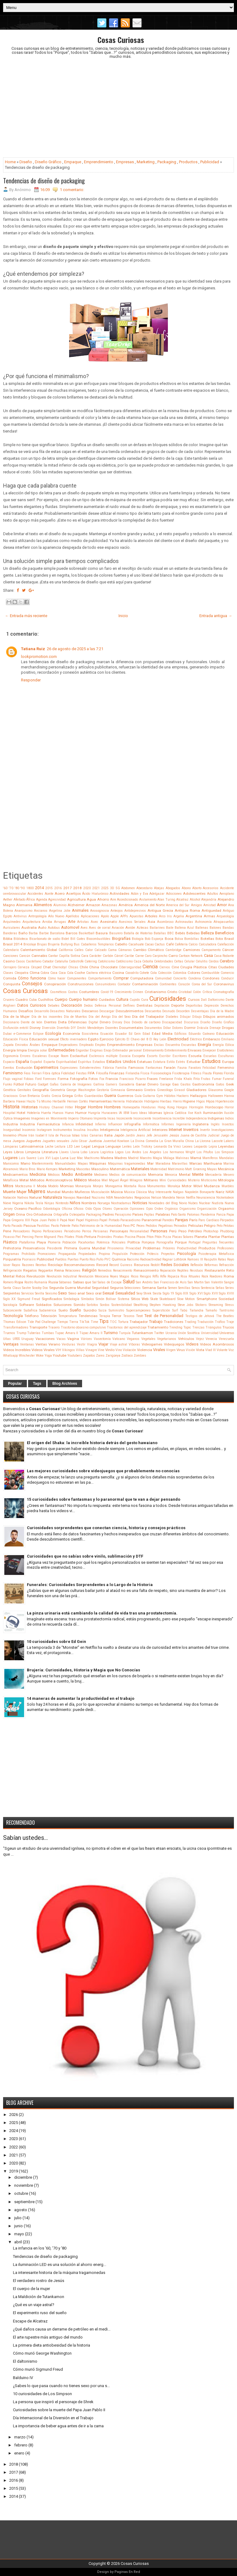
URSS (16, 1339)
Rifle (163, 1276)
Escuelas (210, 1056)
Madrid (133, 1158)
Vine (101, 1350)
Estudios (211, 1061)
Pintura (90, 1237)
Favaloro (195, 1068)
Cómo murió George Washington (42, 2353)
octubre (21, 2193)
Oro (29, 1214)
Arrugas (60, 922)
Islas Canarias (92, 1135)
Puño (99, 1259)
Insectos (228, 1124)
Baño (23, 933)
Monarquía (83, 1186)
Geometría (57, 1090)
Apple (114, 916)
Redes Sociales (175, 1264)
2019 (13, 2171)
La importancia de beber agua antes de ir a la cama (58, 2426)
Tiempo (62, 1322)
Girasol (179, 1090)
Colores (194, 972)
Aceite (49, 894)
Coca (53, 973)
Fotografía (78, 1079)
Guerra (110, 1095)
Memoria (155, 1174)
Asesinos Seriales (132, 922)
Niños (75, 1203)
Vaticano (118, 1339)
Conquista (11, 984)
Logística (107, 1152)
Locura (94, 1152)
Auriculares (11, 928)
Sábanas (65, 1282)
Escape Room (58, 1056)
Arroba (47, 922)
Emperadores (68, 1045)
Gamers (111, 1084)
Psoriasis (29, 1259)
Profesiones (225, 1248)
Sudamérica (47, 1310)
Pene (7, 1231)
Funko (7, 1084)
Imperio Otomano (80, 1118)
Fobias (29, 1079)
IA (120, 1113)
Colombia (179, 973)
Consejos (32, 984)
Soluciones (62, 1305)
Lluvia (74, 1152)
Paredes (168, 1220)
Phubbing (227, 1231)
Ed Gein (135, 1034)
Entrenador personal (127, 1050)
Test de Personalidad (163, 1315)
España (22, 1061)
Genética (9, 1090)
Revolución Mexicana (93, 1276)
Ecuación (106, 1034)
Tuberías (33, 1333)
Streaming (216, 1305)
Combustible (210, 973)
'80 (17, 888)
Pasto (55, 1226)
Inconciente (124, 1118)
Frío (196, 1079)
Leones (187, 1147)
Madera (107, 1158)
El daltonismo (25, 2361)
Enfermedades (61, 1050)
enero (19, 2453)
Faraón (170, 1067)
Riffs (155, 1276)
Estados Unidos (120, 1061)
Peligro (209, 1225)
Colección (165, 973)
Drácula (202, 1028)
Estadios (99, 1062)
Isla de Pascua (59, 1135)
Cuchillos (45, 999)
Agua (91, 899)
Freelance (166, 1079)
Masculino (100, 1169)
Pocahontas (86, 1242)
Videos (192, 1344)
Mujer (22, 1191)
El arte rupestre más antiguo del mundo (48, 2337)
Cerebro (227, 961)
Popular (15, 1383)
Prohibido (28, 1254)
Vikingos (68, 1350)
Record (102, 1265)
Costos (73, 992)
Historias (30, 1107)
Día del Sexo (121, 1017)
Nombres (88, 1203)
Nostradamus (121, 1203)
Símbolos (87, 1299)
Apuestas (136, 916)
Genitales (24, 1090)
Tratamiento (158, 1327)
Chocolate (109, 967)
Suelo (63, 1310)
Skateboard (168, 1299)
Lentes (127, 1147)
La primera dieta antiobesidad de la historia (51, 2345)
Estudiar (194, 1062)
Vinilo (109, 1350)
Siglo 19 (168, 1293)
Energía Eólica (223, 1045)
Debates (54, 1006)
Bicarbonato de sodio (44, 939)
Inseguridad (12, 1130)
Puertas (73, 1259)
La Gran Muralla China (176, 1141)
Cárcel (118, 956)
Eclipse (38, 1034)
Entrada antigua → (215, 615)
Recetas (41, 1265)
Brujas (42, 944)
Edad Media (162, 1033)
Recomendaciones (79, 1265)
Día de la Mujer (16, 1016)
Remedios (105, 1271)
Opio (149, 1209)
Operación (121, 1209)
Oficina (67, 1209)
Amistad (209, 905)
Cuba (33, 1000)
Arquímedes (12, 922)
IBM (126, 1113)
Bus (77, 944)
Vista (200, 1350)
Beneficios (224, 933)
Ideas (143, 1113)
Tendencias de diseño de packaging (44, 180)
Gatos (220, 1084)
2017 (67, 888)
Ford (38, 1079)
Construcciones (81, 984)
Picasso (9, 1237)
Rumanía (40, 1282)
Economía (71, 1033)
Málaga (168, 1158)
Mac (80, 1158)
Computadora (141, 978)
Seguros (116, 1288)
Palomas (193, 1215)
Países (137, 1214)
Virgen (171, 1350)
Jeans (140, 1135)
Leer (77, 1147)
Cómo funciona (32, 978)
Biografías (121, 938)
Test (139, 1316)
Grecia (56, 1096)
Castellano (33, 961)
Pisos (140, 1237)
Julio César (79, 1141)
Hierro (177, 1101)
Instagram (44, 1130)
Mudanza (212, 1186)
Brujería (54, 944)
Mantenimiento (42, 1164)
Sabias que (82, 1282)
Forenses (49, 1079)
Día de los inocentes (46, 1017)
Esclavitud (78, 1056)
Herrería (119, 1101)
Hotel (21, 1113)
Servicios (27, 1293)
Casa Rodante (224, 956)
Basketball (86, 933)
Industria (10, 1124)
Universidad (209, 1333)
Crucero (8, 1000)
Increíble (179, 1118)
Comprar (121, 978)
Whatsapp (10, 1356)
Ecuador (121, 1034)
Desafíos (26, 1011)
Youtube (59, 1355)
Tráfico (220, 1322)
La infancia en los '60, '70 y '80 (39, 2248)
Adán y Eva (139, 894)
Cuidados (107, 999)
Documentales (131, 1028)
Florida (229, 1073)
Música (117, 1192)
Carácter (95, 956)
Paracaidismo (130, 1220)
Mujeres (36, 1191)
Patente (65, 1226)
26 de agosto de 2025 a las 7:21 (75, 648)
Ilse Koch (195, 1113)
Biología (137, 939)
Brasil (229, 938)
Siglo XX (9, 1299)
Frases (152, 1079)
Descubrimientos (129, 1011)
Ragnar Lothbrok (174, 1259)
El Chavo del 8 (137, 1039)
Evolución (24, 1067)
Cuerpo (61, 999)
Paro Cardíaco (208, 1220)
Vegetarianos (166, 1339)
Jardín (130, 1135)
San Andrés (144, 1282)
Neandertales (123, 1198)
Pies (60, 1237)
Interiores (160, 1130)
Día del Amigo (99, 1017)
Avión (130, 927)
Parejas (181, 1220)
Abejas (159, 888)
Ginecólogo (165, 1090)
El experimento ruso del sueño (40, 2312)
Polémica (103, 1242)
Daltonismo (216, 1000)
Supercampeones (138, 1310)
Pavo (126, 1226)
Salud (129, 1282)
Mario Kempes (47, 1169)
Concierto (179, 978)
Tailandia (196, 1310)
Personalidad (139, 1231)
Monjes (98, 1186)
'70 (11, 888)
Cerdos (214, 961)
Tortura (123, 1322)
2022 (13, 2147)
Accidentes (35, 894)
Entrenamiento (153, 1050)
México (80, 1180)
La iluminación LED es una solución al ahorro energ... (59, 2264)
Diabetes (172, 1017)
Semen (172, 1288)
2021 (96, 888)
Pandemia (208, 1215)
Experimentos (46, 1067)
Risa (184, 1276)
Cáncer (228, 950)
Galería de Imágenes (76, 1084)
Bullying (67, 944)
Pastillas (43, 1226)
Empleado (86, 1045)
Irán (31, 1135)
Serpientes (11, 1293)
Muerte (9, 1191)
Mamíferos (210, 1158)
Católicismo (124, 961)
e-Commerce (22, 1034)
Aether (7, 900)
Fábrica (108, 1068)
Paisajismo (123, 1215)
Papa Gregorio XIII (16, 1220)
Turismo (111, 1332)
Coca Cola (66, 973)
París (193, 1220)
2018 (77, 888)
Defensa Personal (108, 1006)
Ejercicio (107, 1039)
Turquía (125, 1333)
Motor (187, 1186)
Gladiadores (196, 1090)
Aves (84, 928)
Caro (148, 956)
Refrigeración (12, 1271)
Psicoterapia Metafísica (216, 1254)
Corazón (184, 984)
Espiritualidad (66, 1062)
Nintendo (62, 1203)
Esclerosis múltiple (103, 1056)
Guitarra (149, 1096)
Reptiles (183, 1271)
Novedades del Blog (163, 1203)
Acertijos (73, 893)
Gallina (98, 1084)
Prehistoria (12, 1248)
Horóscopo (214, 1107)
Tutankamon (142, 1333)
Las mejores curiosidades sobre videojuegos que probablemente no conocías (103, 1471)
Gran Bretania (29, 1096)
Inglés (215, 1124)
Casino (9, 961)
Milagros (136, 1180)
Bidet (65, 939)
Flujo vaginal (13, 1079)
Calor (89, 950)
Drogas (228, 1028)
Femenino (226, 1067)
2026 (13, 2114)
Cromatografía (223, 992)
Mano (25, 1163)
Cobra (44, 973)
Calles (79, 950)
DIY (73, 1028)
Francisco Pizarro (132, 1079)
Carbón (108, 956)
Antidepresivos (135, 911)
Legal (85, 1146)
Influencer (115, 1124)
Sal (94, 1282)
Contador (124, 984)
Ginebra (150, 1090)
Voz (231, 1350)
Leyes (7, 1152)
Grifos (78, 1096)
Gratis (45, 1096)
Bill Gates (77, 939)
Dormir (190, 1028)
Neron (180, 1198)
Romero (8, 1282)
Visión (190, 1350)
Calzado (100, 950)
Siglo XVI (196, 1293)
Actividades (119, 893)
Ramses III (195, 1259)
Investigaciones (222, 1130)
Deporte (177, 1005)
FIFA (91, 1073)
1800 (30, 888)
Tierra (73, 1322)
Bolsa (179, 939)
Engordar (82, 1050)
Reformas (211, 1265)
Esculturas (226, 1056)
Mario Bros (27, 1169)
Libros (19, 1152)
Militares (151, 1180)
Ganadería (126, 1084)
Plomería (54, 1242)
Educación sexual (44, 1039)
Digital (93, 1022)
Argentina (193, 916)
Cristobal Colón (189, 992)
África (30, 900)
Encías (159, 1045)
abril (18, 2242)
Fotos (93, 1079)
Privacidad (133, 1248)
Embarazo (211, 1039)
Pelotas (228, 1226)
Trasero (54, 1327)
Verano (54, 1344)
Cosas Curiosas (121, 39)
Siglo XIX (182, 1293)
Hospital (9, 1113)
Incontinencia (162, 1118)
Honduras (148, 1107)
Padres (108, 1214)
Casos (20, 961)
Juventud (109, 1141)
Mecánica (226, 1169)
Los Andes (133, 1152)
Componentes (76, 978)
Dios (127, 1022)
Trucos (228, 1327)
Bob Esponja (154, 939)
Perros (86, 1231)
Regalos (30, 1270)
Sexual (108, 1293)
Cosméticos (58, 992)
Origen (9, 1214)
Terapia (104, 1316)
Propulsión (120, 1254)
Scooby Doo (40, 1288)
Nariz (220, 1192)
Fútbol (19, 1084)
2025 (105, 888)
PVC (107, 1259)
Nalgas (178, 1192)
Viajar (103, 1344)
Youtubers (74, 1356)
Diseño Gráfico (48, 162)
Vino (118, 1350)
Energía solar (37, 1050)
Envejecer (209, 1050)
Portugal (195, 1242)
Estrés (180, 1062)
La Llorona (203, 1141)
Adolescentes (194, 893)
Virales (159, 1349)
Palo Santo (178, 1215)
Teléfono (31, 1316)
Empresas (125, 162)
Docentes (111, 1028)
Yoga (48, 1356)
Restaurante (215, 1270)
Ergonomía (11, 1056)
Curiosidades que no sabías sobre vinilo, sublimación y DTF (85, 1556)
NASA (230, 1192)
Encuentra (172, 1045)
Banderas (10, 933)
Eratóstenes (225, 1050)
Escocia (125, 1056)
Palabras (163, 1214)
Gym (159, 1096)
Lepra (213, 1147)
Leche (49, 1147)
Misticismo (209, 1180)
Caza (137, 961)
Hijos (210, 1101)
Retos (20, 1276)
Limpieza (32, 1152)
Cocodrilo (132, 973)
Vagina (73, 1339)
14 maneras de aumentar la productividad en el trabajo (80, 1698)
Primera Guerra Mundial (85, 1248)
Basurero (116, 933)
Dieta (62, 1022)
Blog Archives (64, 1383)
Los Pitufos (205, 1152)
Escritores (180, 1056)
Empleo (100, 1045)
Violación (129, 1350)
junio (18, 2226)
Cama (112, 950)
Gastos (185, 1084)
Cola (153, 973)
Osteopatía (77, 1215)
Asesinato (108, 921)
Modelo (53, 1186)
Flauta (207, 1073)
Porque (181, 1242)
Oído (88, 1209)
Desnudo (168, 1011)
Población (69, 1242)
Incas (111, 1118)
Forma (63, 1079)
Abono (186, 888)
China (94, 967)
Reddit (155, 1265)
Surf (175, 1310)
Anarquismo (23, 911)
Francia (112, 1079)
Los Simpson (224, 1152)
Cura (144, 1000)
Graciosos (10, 1096)
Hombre (95, 1107)
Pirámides (104, 1237)
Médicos (54, 1175)
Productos (188, 162)
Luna (64, 1158)
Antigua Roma (187, 910)
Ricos (135, 1276)
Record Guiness (120, 1265)
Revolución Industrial (62, 1276)
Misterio (194, 1180)
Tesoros (129, 1316)
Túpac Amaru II (90, 1333)
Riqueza (173, 1276)
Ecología (53, 1033)
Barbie (44, 933)
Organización (207, 1209)
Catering (91, 961)
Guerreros (125, 1096)
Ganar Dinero (147, 1084)
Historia (11, 1107)
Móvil (197, 1186)
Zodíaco (127, 1356)
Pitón (158, 1237)
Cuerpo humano (83, 999)
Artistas (83, 922)
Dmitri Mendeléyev (90, 1028)
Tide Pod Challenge (41, 1322)
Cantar (53, 956)
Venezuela (226, 1339)
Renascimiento (146, 1270)
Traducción (205, 1322)
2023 (13, 2138)
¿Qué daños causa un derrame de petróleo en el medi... (61, 2329)
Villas (80, 1350)
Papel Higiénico (87, 1220)
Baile (169, 928)
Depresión (211, 1006)
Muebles (228, 1186)
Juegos (18, 1141)
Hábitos (170, 1096)
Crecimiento (122, 992)
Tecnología (13, 1315)
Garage (165, 1084)
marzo (20, 2437)
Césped (36, 967)
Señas (220, 1288)
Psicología (186, 1253)
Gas (175, 1084)
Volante (222, 1350)
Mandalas (226, 1158)
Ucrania (171, 1333)
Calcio (193, 944)
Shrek (147, 1293)
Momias (67, 1186)
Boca (169, 938)
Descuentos (153, 1011)
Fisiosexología (161, 1073)
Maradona (163, 1164)
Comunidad (163, 978)
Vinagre (91, 1350)
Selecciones (132, 1288)
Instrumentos (62, 1130)
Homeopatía (131, 1107)
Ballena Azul (184, 928)
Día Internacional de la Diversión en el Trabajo (53, 2418)
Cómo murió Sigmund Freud (38, 2369)
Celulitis (202, 961)
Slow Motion (186, 1299)
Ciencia (150, 967)
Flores (218, 1073)
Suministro (116, 1310)
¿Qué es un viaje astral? (33, 2304)
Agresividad (57, 900)
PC (133, 1225)
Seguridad (100, 1288)
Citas (212, 967)
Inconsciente (142, 1118)
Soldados (44, 1305)
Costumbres (89, 992)
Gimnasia (117, 1090)
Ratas (222, 1259)
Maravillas (180, 1164)
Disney (35, 1028)
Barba (33, 933)
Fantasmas (154, 1068)
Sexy (139, 1293)
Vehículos (186, 1339)
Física (144, 1073)
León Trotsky (142, 1147)
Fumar (217, 1079)
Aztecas (142, 928)
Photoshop (210, 1231)
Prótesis (153, 1254)
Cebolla (147, 961)
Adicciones (174, 894)
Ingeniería (183, 1124)
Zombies (140, 1356)
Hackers (183, 1096)
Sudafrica (30, 1310)
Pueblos (61, 1259)
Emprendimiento (98, 162)
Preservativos (34, 1248)
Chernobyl (59, 967)
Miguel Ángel (118, 1180)
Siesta (157, 1293)
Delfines (129, 1006)
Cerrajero (9, 967)
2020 (87, 888)
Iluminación (213, 1113)
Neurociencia (205, 1198)
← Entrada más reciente (26, 615)
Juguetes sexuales (56, 1141)
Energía (204, 1044)
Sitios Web (139, 1299)
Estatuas (144, 1062)
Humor (81, 1113)
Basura (102, 933)
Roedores (216, 1276)
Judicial (213, 1135)
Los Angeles (152, 1152)
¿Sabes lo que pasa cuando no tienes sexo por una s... (61, 2385)
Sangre (229, 1282)
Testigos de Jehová (199, 1316)
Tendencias (88, 1316)
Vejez (200, 1339)
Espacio (9, 1062)
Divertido (63, 1028)
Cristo (172, 992)
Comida (9, 978)
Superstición (161, 1310)
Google (229, 1090)
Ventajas (11, 1344)
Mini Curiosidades (173, 1180)
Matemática (120, 1169)
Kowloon (123, 1141)
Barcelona (57, 933)
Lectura (60, 1147)
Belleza (207, 933)
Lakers (229, 1141)
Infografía (132, 1124)
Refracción (226, 1265)
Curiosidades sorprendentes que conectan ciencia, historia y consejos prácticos (106, 1527)
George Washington (80, 1090)
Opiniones (137, 1209)
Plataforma (27, 1242)
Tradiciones (173, 1322)
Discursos (191, 1022)
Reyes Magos (119, 1276)
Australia (29, 927)
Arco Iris (165, 916)
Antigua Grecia (160, 910)
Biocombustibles (98, 939)
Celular (189, 961)
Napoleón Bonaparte (199, 1192)
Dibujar (185, 1017)
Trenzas (198, 1327)
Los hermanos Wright (179, 1152)
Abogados (173, 888)
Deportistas (194, 1006)
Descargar (106, 1011)
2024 (13, 2130)
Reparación (168, 1271)
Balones (215, 928)
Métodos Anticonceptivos (51, 1180)
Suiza (102, 1310)
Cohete (144, 973)
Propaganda (67, 1254)
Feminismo (13, 1073)
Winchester (27, 1356)
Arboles (151, 916)
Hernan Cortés (77, 1101)
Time (94, 1322)
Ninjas (49, 1203)
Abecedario (144, 888)
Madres (120, 1158)
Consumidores (105, 984)
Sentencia (207, 1288)
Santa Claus (12, 1288)
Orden (158, 1209)
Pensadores (21, 1231)
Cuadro (21, 999)
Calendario (11, 950)
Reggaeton (45, 1271)
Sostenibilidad (121, 1305)
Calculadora (207, 944)
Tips (104, 1321)
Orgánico (171, 1209)
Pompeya (148, 1242)
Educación (225, 1033)
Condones (210, 978)
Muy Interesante (160, 1192)
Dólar (167, 1028)
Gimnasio (135, 1090)
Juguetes (33, 1141)
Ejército (120, 1039)
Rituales (194, 1276)
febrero (20, 2445)
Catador (48, 961)
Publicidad (209, 162)
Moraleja (174, 1186)
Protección (137, 1254)
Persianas (100, 1231)
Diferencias (77, 1022)
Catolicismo (106, 961)
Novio (183, 1203)
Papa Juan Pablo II (45, 1220)
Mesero (228, 1175)
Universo (226, 1333)
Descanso (90, 1011)
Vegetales (148, 1339)
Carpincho (159, 956)
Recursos (141, 1265)
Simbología (71, 1299)
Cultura (122, 999)
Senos (196, 1288)
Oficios (78, 1209)
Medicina (38, 1174)
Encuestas (188, 1045)
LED (70, 1147)
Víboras (134, 1344)
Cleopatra (21, 973)
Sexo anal (76, 1293)
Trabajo (156, 1321)
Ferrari (37, 1073)
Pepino (36, 1231)
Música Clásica (135, 1192)
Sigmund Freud (29, 1299)
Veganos (133, 1339)
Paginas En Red (127, 2572)
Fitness (196, 1073)
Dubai (7, 1034)
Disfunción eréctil (15, 1028)
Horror (229, 1107)
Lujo (55, 1158)
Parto (6, 1226)
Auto (42, 927)
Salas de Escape (110, 1282)
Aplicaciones (90, 916)
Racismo (133, 1259)
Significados (52, 1299)
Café (170, 944)
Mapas (83, 1164)
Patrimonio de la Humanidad (101, 1226)
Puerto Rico (87, 1259)
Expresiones (69, 1068)
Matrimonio (176, 1169)
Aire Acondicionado (124, 900)
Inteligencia (109, 1130)
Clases (8, 973)
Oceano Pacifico (28, 1208)
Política (133, 1242)
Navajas (69, 1198)
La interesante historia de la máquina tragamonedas (59, 2272)
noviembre (23, 2185)
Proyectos (168, 1254)
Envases (195, 1050)
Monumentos (156, 1186)
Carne (139, 956)
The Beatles (225, 1316)
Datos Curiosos (31, 1005)
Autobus (54, 928)
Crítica (207, 992)
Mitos (8, 1186)
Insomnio (28, 1130)
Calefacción (225, 944)
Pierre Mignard (45, 1237)
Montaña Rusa (135, 1186)
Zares (100, 1356)
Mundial (53, 1192)
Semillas (184, 1288)
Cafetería (181, 944)
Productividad (187, 1248)
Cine (175, 967)
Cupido (135, 1000)
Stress (229, 1305)
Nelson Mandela (163, 1198)
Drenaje (215, 1028)
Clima (35, 972)
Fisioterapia (180, 1073)
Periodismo (72, 1231)
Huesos (58, 1113)
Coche (79, 972)
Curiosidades (167, 998)
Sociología (10, 1305)
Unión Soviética (189, 1333)
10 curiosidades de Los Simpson (42, 2393)
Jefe (149, 1135)
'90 (22, 888)
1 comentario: (72, 189)
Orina (20, 1214)
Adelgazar (156, 894)
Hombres (112, 1107)
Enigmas (96, 1050)
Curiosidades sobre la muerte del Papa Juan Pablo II (59, 2410)
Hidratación (134, 1101)
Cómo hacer (56, 978)
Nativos (22, 1198)
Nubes (193, 1203)
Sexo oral (94, 1293)
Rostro (28, 1282)
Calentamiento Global (38, 950)
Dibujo (197, 1017)
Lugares (10, 1157)
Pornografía (164, 1242)
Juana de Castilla (193, 1135)
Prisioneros (115, 1248)
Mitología (226, 1180)
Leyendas (226, 1146)
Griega (67, 1096)
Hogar (80, 1107)
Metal (24, 1180)
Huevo (69, 1113)
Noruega (104, 1203)
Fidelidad (68, 1073)
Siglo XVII (211, 1293)
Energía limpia (15, 1050)
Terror (116, 1316)
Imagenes (22, 1118)
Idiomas (155, 1113)
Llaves (64, 1152)
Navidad (83, 1197)
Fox (101, 1079)
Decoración (71, 1005)
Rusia (53, 1282)
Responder (31, 680)
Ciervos (164, 967)
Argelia (178, 916)
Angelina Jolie (59, 911)
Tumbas (48, 1333)
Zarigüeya (113, 1356)
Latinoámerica (31, 1146)
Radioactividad (150, 1259)
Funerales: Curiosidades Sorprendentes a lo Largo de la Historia (90, 1584)
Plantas (227, 1237)
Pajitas (149, 1215)
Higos (200, 1101)
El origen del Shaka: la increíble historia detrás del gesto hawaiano (92, 1442)
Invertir (205, 1130)
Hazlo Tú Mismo (39, 1101)
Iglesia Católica (175, 1113)
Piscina (130, 1237)
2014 (39, 887)
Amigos (196, 905)
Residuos (196, 1271)
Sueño (75, 1310)
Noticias (139, 1203)
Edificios (180, 1034)
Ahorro (103, 899)
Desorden (183, 1011)
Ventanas (27, 1344)
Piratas (118, 1237)
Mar (150, 1163)
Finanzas (116, 1073)
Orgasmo (226, 1208)
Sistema (123, 1299)
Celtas (178, 961)
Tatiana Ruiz (33, 648)
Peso (182, 1231)
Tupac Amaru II (66, 1333)
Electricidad (178, 1039)
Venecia (211, 1339)
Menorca (171, 1175)
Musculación (100, 1192)
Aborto (197, 888)
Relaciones (73, 1271)
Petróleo (195, 1231)
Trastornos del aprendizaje (126, 1327)
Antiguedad (211, 910)
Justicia (95, 1141)
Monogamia (113, 1186)
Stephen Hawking (163, 1305)
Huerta (46, 1113)
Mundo (67, 1192)
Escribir (165, 1056)
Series (229, 1288)
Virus (181, 1350)
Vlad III (210, 1350)
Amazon (93, 905)
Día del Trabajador (148, 1016)
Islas (76, 1135)
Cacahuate (136, 944)
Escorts (152, 1056)
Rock (205, 1276)
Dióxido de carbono (146, 1022)
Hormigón (196, 1107)
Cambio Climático (148, 950)
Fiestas (81, 1073)
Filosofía (102, 1073)
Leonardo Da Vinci (167, 1147)
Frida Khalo (183, 1079)
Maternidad (158, 1169)
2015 (49, 888)
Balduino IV (23, 2377)
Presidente (54, 1248)
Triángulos (214, 1327)
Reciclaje (55, 1265)
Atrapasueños (224, 922)
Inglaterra (201, 1124)
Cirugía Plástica (193, 967)
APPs (124, 916)
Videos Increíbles (17, 1350)
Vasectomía (102, 1339)
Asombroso (165, 922)
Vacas (61, 1339)
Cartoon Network (191, 956)
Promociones (47, 1254)
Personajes (119, 1231)
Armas (209, 916)
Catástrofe (76, 961)
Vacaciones (45, 1339)
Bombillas (191, 939)
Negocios (142, 1197)
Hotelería (33, 1113)
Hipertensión (224, 1101)
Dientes (50, 1022)
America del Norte (149, 905)
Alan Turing (166, 900)
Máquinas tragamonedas (127, 1164)
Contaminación (145, 984)
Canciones (10, 956)
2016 (58, 888)
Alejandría (208, 900)
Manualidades (65, 1164)
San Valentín (214, 1282)
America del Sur (177, 905)
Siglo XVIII (226, 1293)
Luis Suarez (27, 1158)
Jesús (174, 1135)
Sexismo (51, 1293)
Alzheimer (76, 905)
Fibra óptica (51, 1073)
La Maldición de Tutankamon (38, 2296)
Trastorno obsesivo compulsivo (83, 1327)
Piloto (79, 1237)
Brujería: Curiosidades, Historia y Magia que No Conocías (83, 1670)
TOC (113, 1322)
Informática (151, 1124)
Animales (80, 910)
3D (112, 888)
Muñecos (82, 1192)
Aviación (118, 928)
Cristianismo (155, 992)
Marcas (195, 1163)
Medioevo (100, 1175)
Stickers (201, 1305)
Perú (173, 1231)
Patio (75, 1226)
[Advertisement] (118, 108)
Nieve (7, 1203)
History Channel (51, 1107)
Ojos (97, 1208)
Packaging (166, 162)
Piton (150, 1237)
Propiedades (87, 1254)
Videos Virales (43, 1350)
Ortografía (60, 1215)
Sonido (79, 1305)
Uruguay (27, 1339)
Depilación (161, 1006)
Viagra (92, 1344)
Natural (35, 1197)
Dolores (177, 1028)
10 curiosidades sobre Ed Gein (56, 1641)
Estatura (159, 1062)
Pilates (69, 1237)
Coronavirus (224, 984)
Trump (21, 1333)
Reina (59, 1270)
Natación (9, 1198)
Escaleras (39, 1056)
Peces (140, 1226)
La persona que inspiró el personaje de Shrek (53, 2401)
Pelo (219, 1226)
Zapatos (89, 1356)
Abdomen (128, 888)
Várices (86, 1339)
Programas (11, 1254)
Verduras (68, 1344)
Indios (229, 1118)
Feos (27, 1073)
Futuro (30, 1084)
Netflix (190, 1198)
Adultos (212, 894)
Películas (195, 1225)
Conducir (227, 978)
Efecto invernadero (73, 1039)
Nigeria (17, 1203)
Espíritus (84, 1062)
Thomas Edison (14, 1322)
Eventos (8, 1068)
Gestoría (103, 1090)
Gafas (54, 1084)
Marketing (146, 162)
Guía (138, 1096)
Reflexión (196, 1265)
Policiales (119, 1242)
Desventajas (200, 1011)
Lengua (98, 1146)
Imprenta (100, 1118)
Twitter (159, 1333)
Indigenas (216, 1118)
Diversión (49, 1028)
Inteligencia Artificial (135, 1130)
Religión (89, 1270)
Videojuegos (174, 1344)
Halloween (215, 1096)
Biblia (7, 938)
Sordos (105, 1305)
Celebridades (163, 961)
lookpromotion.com (39, 656)
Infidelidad (84, 1124)
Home (10, 162)
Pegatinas (165, 1226)
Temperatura (67, 1316)
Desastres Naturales (65, 1011)
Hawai (21, 1101)
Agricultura (76, 899)
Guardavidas (93, 1096)
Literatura (50, 1152)
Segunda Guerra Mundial (70, 1288)
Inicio (123, 615)
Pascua (29, 1225)
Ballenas (201, 928)
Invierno (9, 1135)
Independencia (196, 1118)
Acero (59, 893)
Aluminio (59, 905)
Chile (84, 967)
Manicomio (11, 1164)
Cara (84, 956)
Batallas (160, 933)
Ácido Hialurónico (95, 894)
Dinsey (117, 1022)
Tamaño (211, 1310)
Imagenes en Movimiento (49, 1118)
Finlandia (132, 1073)
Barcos (71, 933)
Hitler (69, 1107)
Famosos (136, 1067)
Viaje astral (118, 1344)
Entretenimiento (175, 1050)
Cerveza (23, 967)
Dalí (204, 1000)
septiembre (24, 2201)
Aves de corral (99, 928)
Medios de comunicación (128, 1175)
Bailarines (157, 928)
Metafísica (10, 1180)
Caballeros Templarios (97, 944)
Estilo (171, 1062)
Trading (190, 1322)
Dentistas (144, 1005)
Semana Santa (154, 1288)
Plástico (10, 1242)
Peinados (180, 1226)
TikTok (84, 1322)
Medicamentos (15, 1174)
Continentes (168, 984)
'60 (5, 888)
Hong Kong (166, 1107)
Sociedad (226, 1299)
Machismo (91, 1158)
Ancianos (41, 911)
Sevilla (39, 1293)
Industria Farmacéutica (40, 1124)
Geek (230, 1084)
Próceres (169, 1248)
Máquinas (97, 1163)
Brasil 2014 (12, 944)
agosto (20, 2209)
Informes (167, 1124)
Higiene (189, 1101)
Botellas (207, 938)
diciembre (23, 2177)
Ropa (19, 1282)
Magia (157, 1158)
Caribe (129, 956)
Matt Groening (195, 1169)
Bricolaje (29, 944)
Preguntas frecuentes (218, 1242)
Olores (107, 1209)
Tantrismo (226, 1310)
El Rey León (157, 1039)
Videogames (152, 1344)
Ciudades (226, 967)
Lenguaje (113, 1146)
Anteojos (116, 911)
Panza (221, 1215)
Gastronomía (203, 1084)
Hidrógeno (151, 1101)
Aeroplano (226, 894)
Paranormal (151, 1220)
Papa (230, 1215)
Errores (25, 1056)
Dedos (88, 1006)
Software (26, 1305)
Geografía (40, 1090)
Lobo (84, 1152)
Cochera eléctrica (98, 973)
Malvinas (182, 1158)
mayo (19, 2234)
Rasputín (210, 1259)
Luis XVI (44, 1158)
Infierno (100, 1124)
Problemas (151, 1248)
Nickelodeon (225, 1198)
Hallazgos (198, 1096)
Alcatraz (182, 900)
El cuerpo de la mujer (31, 2288)
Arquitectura (31, 922)
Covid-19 (107, 992)
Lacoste (217, 1141)
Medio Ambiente (77, 1174)
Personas (159, 1231)
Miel (105, 1180)
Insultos (93, 1130)
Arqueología (225, 916)
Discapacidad (172, 1022)
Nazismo (98, 1198)
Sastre (26, 1288)
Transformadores (15, 1327)
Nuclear (204, 1203)
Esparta (49, 1062)
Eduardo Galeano (201, 1034)
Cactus (160, 944)
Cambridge (173, 950)
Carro (173, 955)
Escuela (195, 1056)
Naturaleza (52, 1197)
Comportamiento (99, 978)
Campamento (211, 950)
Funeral (228, 1079)
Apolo (105, 916)
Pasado (16, 1226)
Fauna (182, 1068)
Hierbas (166, 1101)
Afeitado (19, 900)
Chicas (73, 967)
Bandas (228, 928)
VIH (58, 1350)
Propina (104, 1254)
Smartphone (207, 1299)
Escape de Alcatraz (30, 2321)
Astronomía (203, 922)
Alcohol (195, 900)
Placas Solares (182, 1237)
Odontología (51, 1209)
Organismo (187, 1209)
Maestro (146, 1158)
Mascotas (83, 1169)
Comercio (227, 973)
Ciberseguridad (130, 967)
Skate (154, 1299)
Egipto (93, 1039)
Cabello (121, 944)
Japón (119, 1135)
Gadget (43, 1084)
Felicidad (209, 1068)
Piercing (28, 1237)
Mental (184, 1174)
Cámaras (125, 950)
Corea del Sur (202, 984)
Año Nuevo (56, 916)
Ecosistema (90, 1034)
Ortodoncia (42, 1214)
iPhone (22, 1135)
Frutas (205, 1079)
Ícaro (134, 1113)
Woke (40, 1356)
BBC (170, 933)
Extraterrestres (90, 1068)
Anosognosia (99, 911)
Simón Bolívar (106, 1299)
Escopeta (138, 1056)
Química (119, 1259)
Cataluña (61, 961)
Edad (146, 1034)
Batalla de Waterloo (138, 933)
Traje (230, 1322)
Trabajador (139, 1322)
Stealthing (141, 1305)
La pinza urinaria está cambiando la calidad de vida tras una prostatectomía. (102, 1613)
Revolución (36, 1276)
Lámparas (10, 1147)
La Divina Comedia (144, 1141)
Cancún (24, 956)
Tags (37, 1383)
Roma (229, 1276)
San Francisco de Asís (170, 1282)
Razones (28, 1265)
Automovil (70, 927)
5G (118, 888)
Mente (197, 1174)
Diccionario (11, 1022)
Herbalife (59, 1101)
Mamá (195, 1158)
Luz (73, 1158)
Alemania (24, 905)
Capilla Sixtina (69, 956)
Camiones (191, 950)
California (66, 950)
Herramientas (100, 1101)
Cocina (118, 972)
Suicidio (90, 1310)
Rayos (16, 1265)
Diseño (25, 162)
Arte (71, 921)
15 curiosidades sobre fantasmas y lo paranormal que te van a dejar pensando (103, 1499)
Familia (121, 1068)
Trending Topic (180, 1327)
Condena (194, 978)
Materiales (140, 1168)
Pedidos (151, 1226)
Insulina (79, 1130)
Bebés (180, 933)
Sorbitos (92, 1305)
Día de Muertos (75, 1017)
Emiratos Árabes (27, 1045)
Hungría (94, 1113)
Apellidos (72, 916)
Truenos (9, 1333)
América (125, 905)
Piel (18, 1237)
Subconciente (12, 1310)
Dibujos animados (218, 1016)
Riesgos (145, 1276)
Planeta (200, 1237)
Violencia (144, 1350)
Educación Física (15, 1039)
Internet (175, 1129)
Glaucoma (215, 1090)
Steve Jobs (186, 1305)
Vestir (81, 1344)
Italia (108, 1135)
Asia (151, 921)
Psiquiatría (12, 1259)
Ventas (41, 1344)
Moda (42, 1186)
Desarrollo (41, 1011)
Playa (41, 1242)
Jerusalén (160, 1135)
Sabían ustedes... (25, 1837)
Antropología (37, 916)
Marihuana (213, 1163)
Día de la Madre (222, 1011)
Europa (228, 1062)
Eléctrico (196, 1039)
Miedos (94, 1180)
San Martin (195, 1282)
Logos (119, 1152)
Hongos (181, 1107)
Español (36, 1062)
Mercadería (213, 1175)
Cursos (194, 999)
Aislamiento (147, 900)
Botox (219, 939)
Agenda (41, 900)
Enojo (107, 1050)
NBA (109, 1198)
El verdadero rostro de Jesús (38, 2280)
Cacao (149, 944)
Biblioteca (21, 939)
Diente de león (31, 1022)
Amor (222, 904)
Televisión (48, 1316)
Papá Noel (67, 1220)
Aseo (94, 922)
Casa (208, 955)
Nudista (217, 1203)
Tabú (183, 1310)
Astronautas (184, 922)
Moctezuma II (25, 1186)
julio (18, 2218)
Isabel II (41, 1135)
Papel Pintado (109, 1220)
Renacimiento (122, 1271)
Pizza (167, 1237)
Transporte (38, 1327)
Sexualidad (125, 1293)
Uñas (7, 1339)
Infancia (68, 1124)
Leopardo (200, 1147)
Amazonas (109, 905)
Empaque (72, 162)
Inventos (190, 1129)
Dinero (105, 1022)
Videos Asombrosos (217, 1344)
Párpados (227, 1220)
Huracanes (110, 1113)
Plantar (214, 1237)
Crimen (138, 992)
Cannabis (39, 955)
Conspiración (55, 984)
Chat (47, 967)
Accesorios (210, 888)
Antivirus (20, 916)
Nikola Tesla (33, 1203)
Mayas (212, 1169)
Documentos (153, 1028)
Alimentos (43, 904)
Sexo (62, 1293)
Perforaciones (52, 1231)
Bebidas (193, 933)
